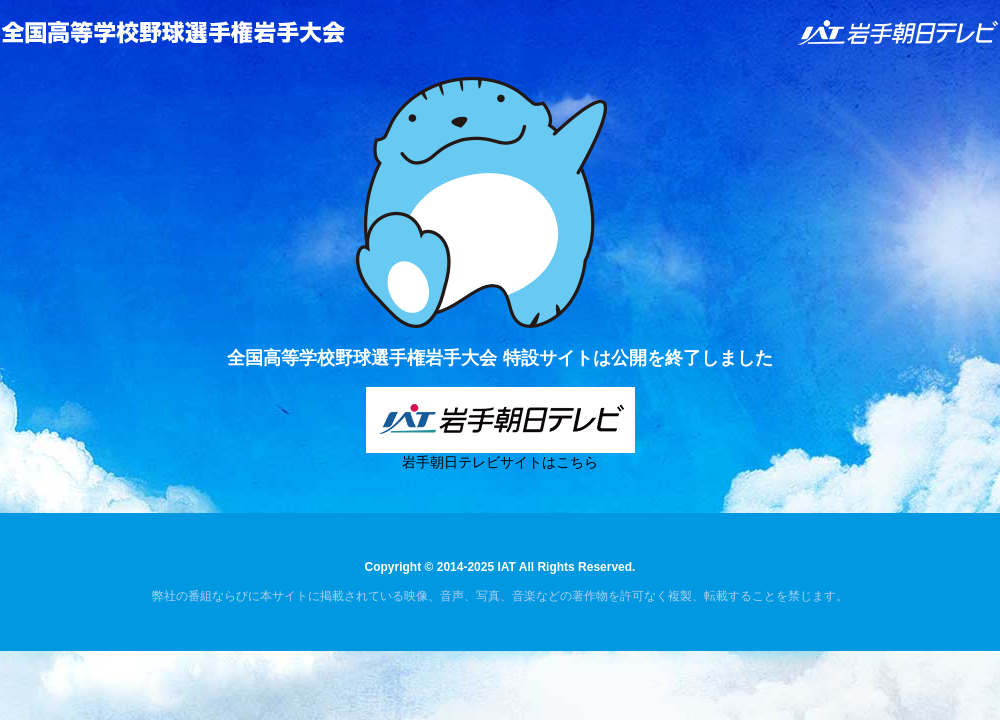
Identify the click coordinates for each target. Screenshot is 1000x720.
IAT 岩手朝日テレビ (899, 32)
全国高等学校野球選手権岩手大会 (172, 32)
